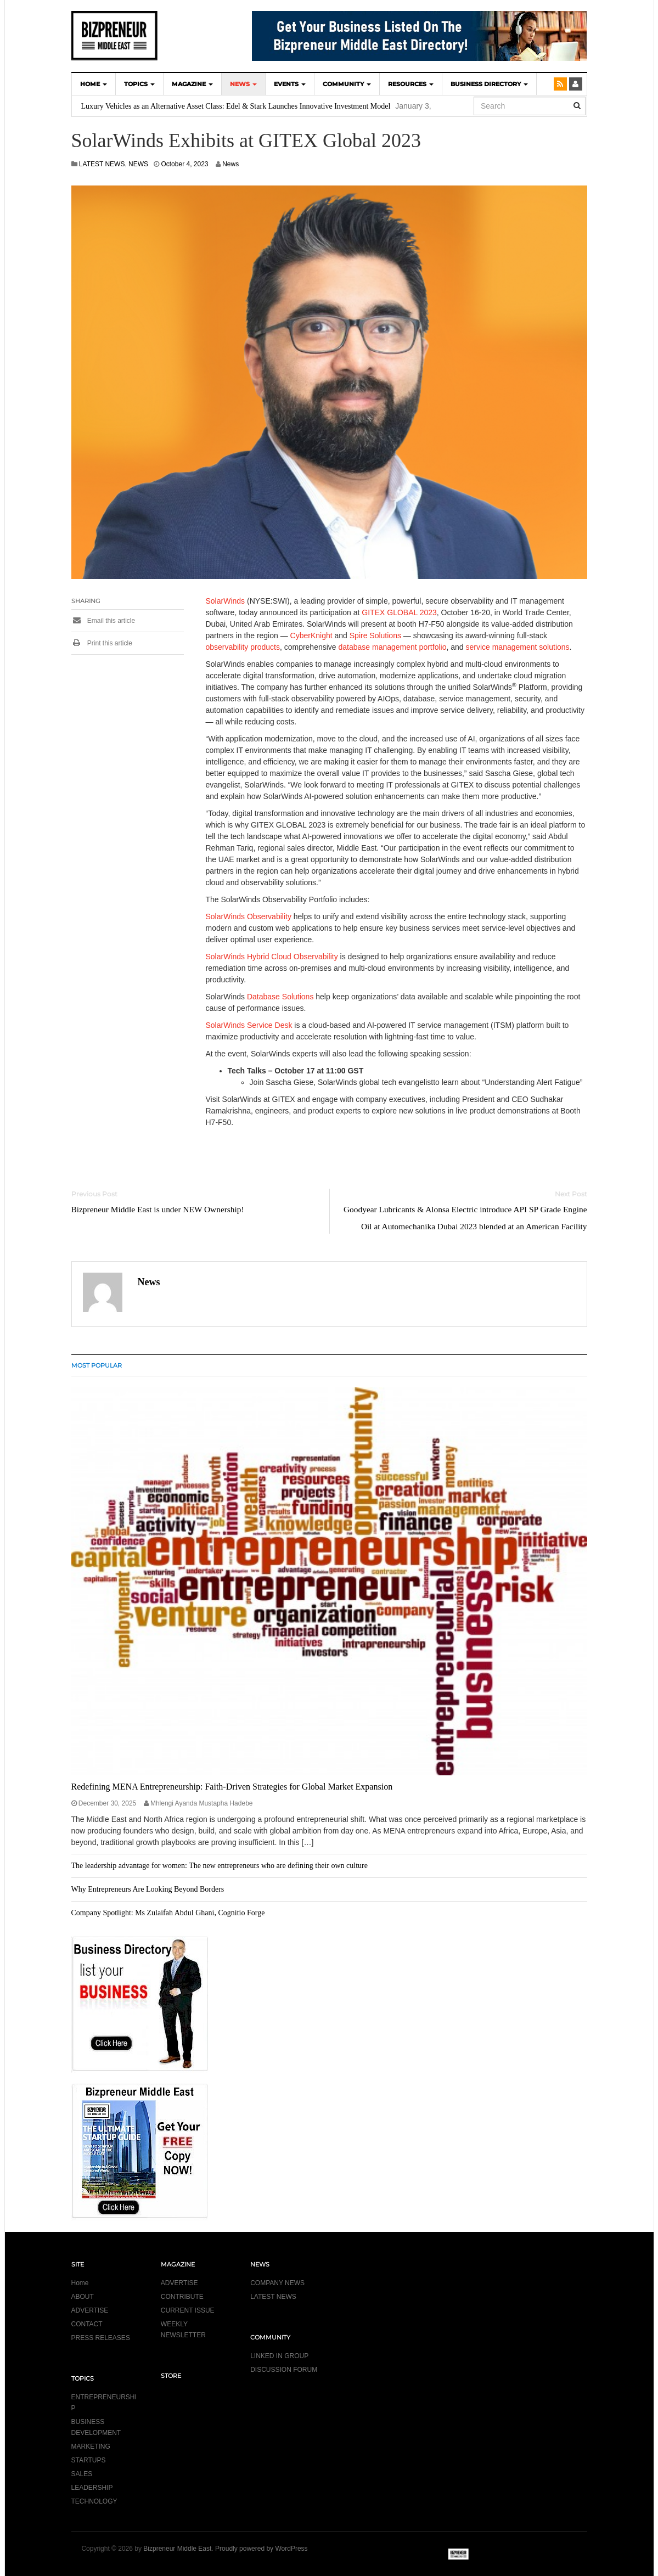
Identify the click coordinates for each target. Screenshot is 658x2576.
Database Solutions (280, 996)
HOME (93, 84)
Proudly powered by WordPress (261, 2548)
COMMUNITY (347, 84)
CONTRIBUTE (182, 2297)
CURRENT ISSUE (188, 2310)
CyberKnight (311, 635)
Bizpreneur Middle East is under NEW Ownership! (157, 1209)
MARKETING (90, 2446)
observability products (243, 647)
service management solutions (517, 647)
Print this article (101, 643)
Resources (411, 84)
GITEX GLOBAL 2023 (399, 612)
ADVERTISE (90, 2310)
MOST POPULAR (96, 1365)
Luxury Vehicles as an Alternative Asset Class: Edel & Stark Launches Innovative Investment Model (236, 106)
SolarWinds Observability (248, 916)
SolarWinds (225, 601)
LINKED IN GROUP (279, 2356)
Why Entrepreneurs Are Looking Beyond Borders (147, 1889)
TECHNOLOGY (94, 2501)
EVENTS (290, 84)
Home (80, 2283)
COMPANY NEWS (277, 2283)
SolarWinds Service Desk (249, 1025)
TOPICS (139, 84)
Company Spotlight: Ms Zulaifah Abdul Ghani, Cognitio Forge (168, 1913)
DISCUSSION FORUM (283, 2369)
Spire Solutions (375, 635)
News (230, 164)
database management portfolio (393, 647)
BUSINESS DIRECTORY (489, 84)
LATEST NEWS (102, 164)
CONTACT (87, 2324)
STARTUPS (88, 2460)
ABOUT (82, 2297)
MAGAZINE (192, 84)
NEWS (243, 84)
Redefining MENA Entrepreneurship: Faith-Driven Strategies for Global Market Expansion (232, 1786)
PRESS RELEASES (100, 2338)
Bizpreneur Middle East (177, 2548)
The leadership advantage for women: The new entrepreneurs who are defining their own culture (219, 1865)
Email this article (103, 621)
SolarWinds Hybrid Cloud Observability (272, 956)
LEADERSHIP (92, 2487)
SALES (82, 2474)
